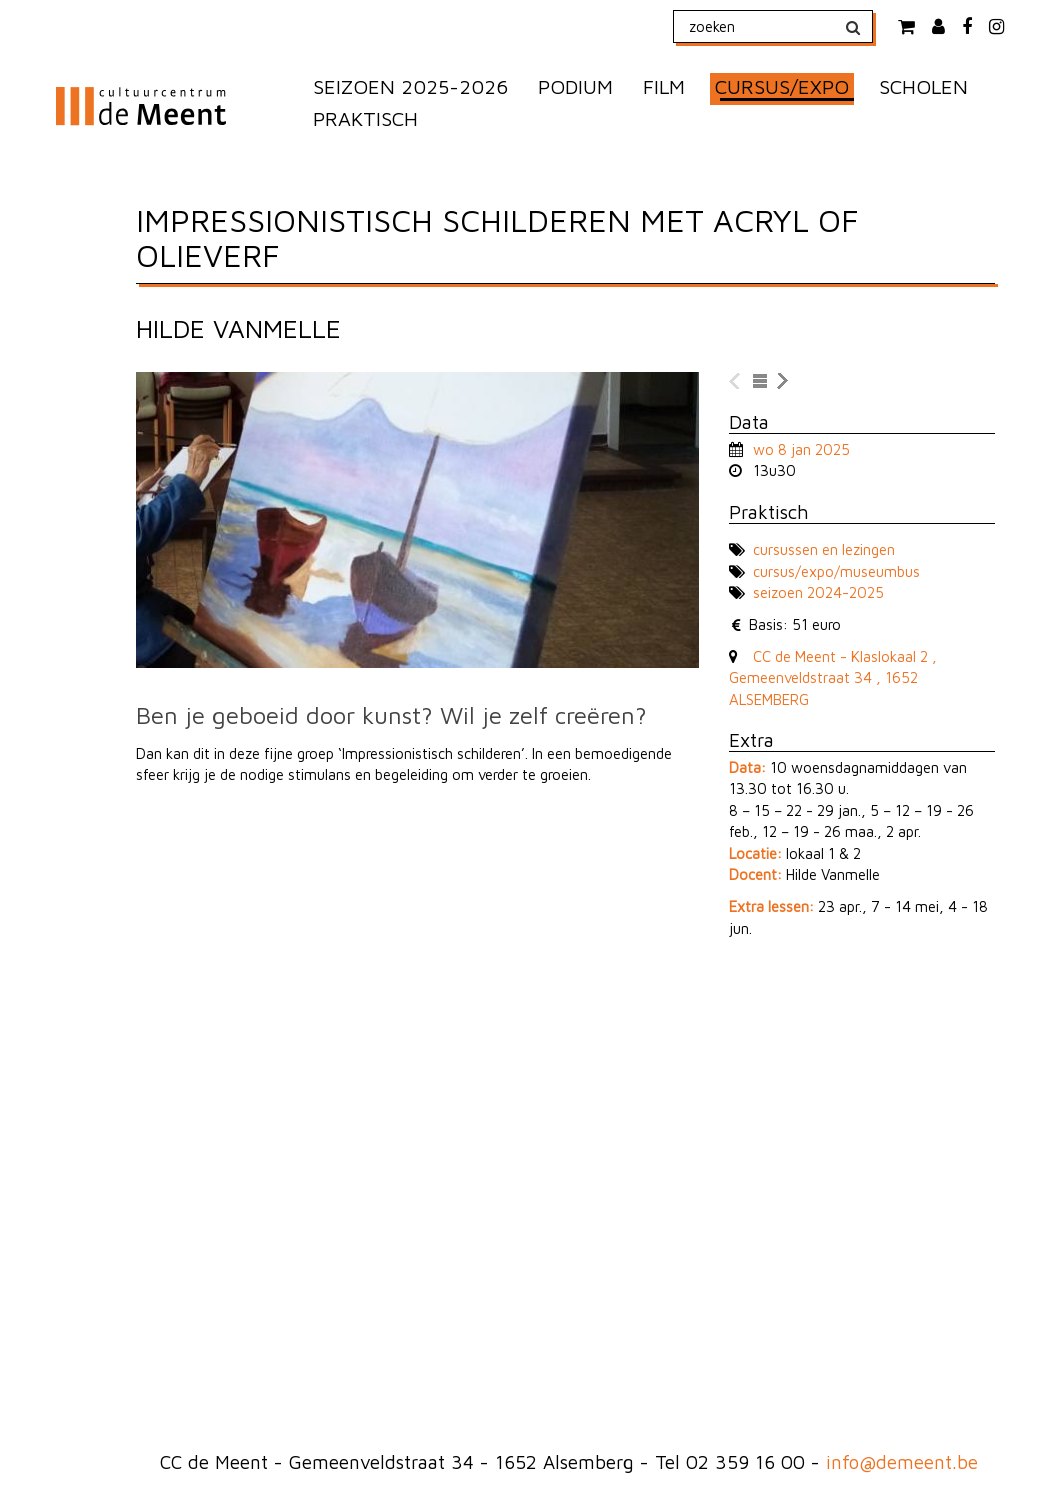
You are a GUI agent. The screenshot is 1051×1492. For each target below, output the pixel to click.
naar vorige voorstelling (736, 382)
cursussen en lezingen (824, 549)
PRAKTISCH (365, 118)
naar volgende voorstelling (784, 382)
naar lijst (760, 382)
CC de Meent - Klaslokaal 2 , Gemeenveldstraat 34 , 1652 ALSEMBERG (833, 678)
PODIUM (575, 86)
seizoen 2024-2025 (818, 592)
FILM (664, 86)
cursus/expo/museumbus (836, 571)
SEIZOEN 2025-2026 (410, 86)
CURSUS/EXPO (782, 86)
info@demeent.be (902, 1462)
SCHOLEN (923, 86)
